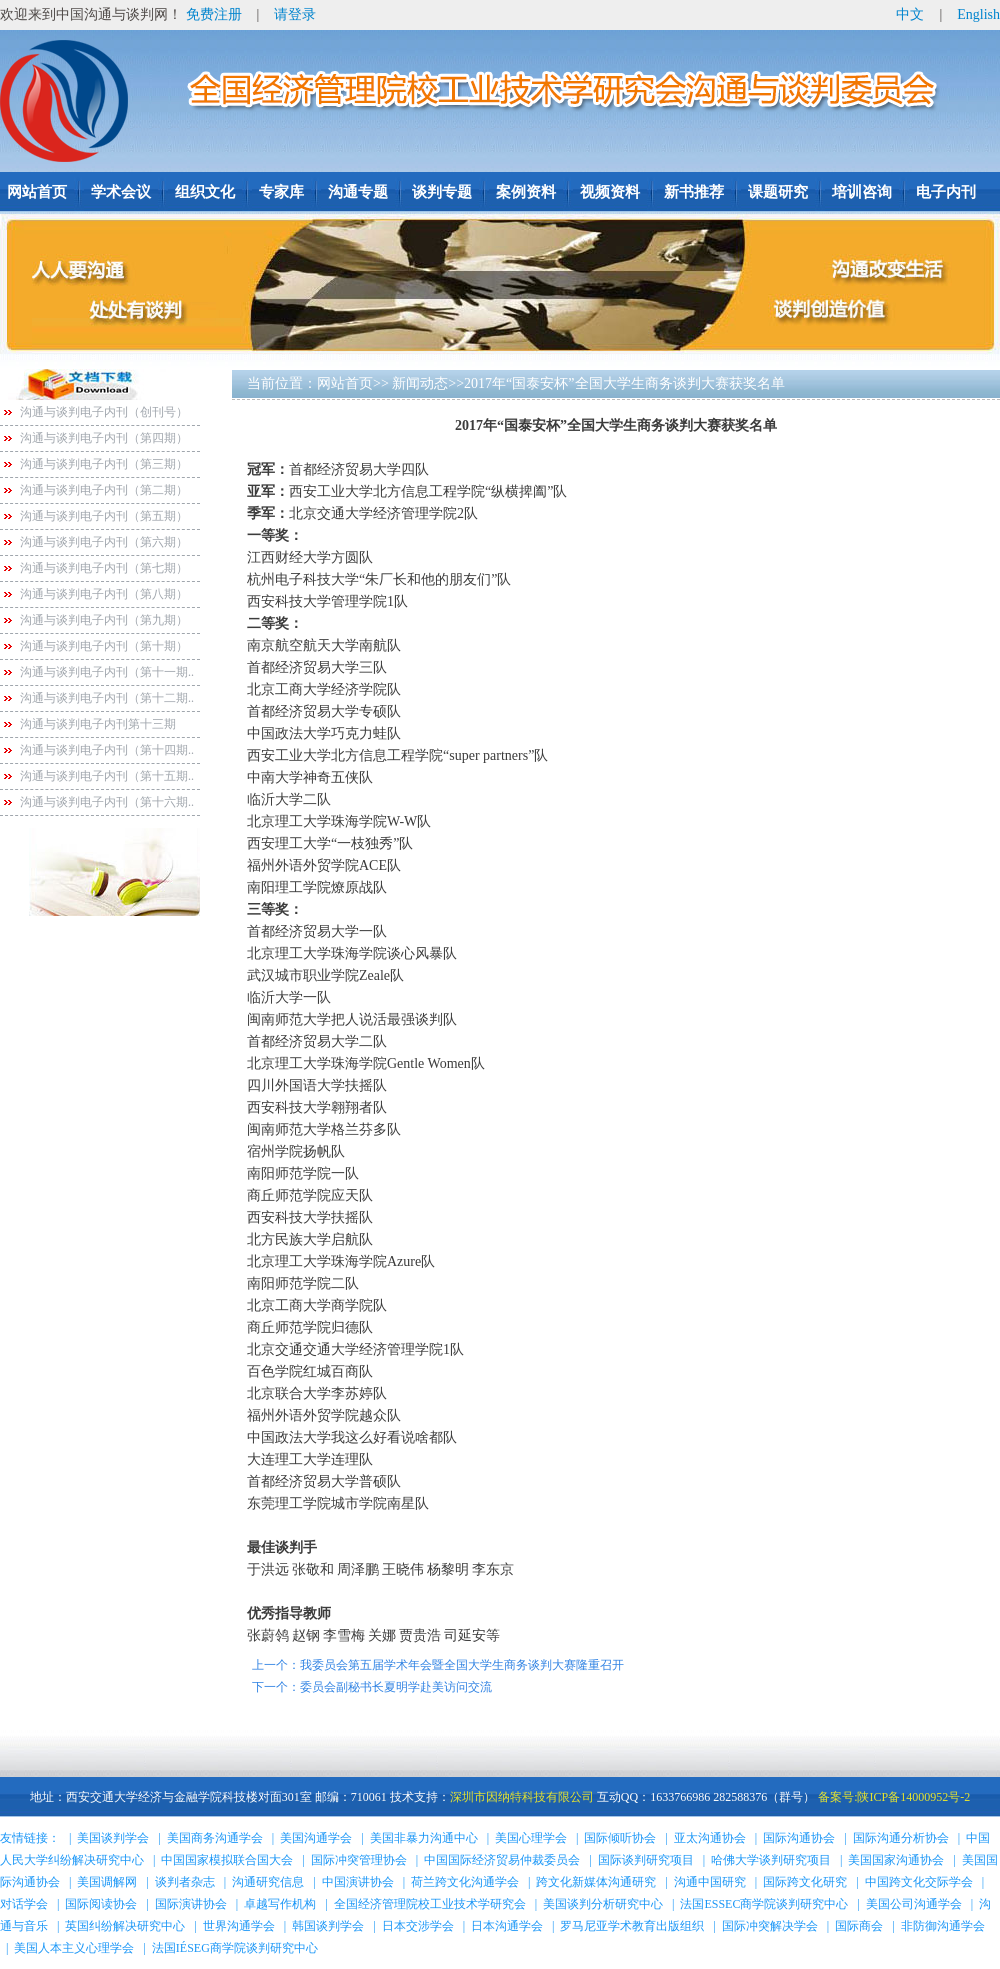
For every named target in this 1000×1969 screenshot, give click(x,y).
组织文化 (205, 192)
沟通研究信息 (268, 1882)
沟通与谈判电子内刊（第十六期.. (107, 802)
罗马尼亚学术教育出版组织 (632, 1926)
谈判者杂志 (185, 1882)
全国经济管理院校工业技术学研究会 (430, 1904)
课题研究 (778, 192)
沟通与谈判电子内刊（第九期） (104, 620)
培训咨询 (862, 192)
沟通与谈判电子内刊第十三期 (98, 724)
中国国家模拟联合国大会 (227, 1860)
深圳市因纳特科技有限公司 (522, 1797)
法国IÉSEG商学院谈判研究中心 (235, 1948)
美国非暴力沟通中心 (424, 1838)
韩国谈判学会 (328, 1926)
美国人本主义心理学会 (74, 1948)
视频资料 (610, 192)
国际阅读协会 (101, 1904)
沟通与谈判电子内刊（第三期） (104, 464)
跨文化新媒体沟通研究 (596, 1882)
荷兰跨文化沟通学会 (465, 1882)
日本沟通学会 (507, 1926)
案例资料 (526, 192)
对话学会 (24, 1904)
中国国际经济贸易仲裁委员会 (502, 1860)
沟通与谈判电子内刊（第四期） (104, 438)
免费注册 (214, 14)
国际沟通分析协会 (901, 1838)
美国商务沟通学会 (215, 1838)
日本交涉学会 (418, 1926)
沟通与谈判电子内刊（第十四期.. (107, 750)
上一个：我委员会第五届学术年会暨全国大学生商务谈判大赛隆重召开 (438, 1665)
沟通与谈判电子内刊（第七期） (104, 568)
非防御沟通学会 (943, 1926)
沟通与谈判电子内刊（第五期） (104, 516)
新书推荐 (694, 192)
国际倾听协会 (620, 1838)
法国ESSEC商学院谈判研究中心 (764, 1904)
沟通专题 (358, 192)
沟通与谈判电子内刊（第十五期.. (107, 776)
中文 (910, 14)
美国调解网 (107, 1882)
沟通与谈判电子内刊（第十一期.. (107, 672)
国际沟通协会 (799, 1838)
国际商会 (859, 1926)
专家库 (281, 192)
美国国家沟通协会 (896, 1860)
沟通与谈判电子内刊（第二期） (104, 490)
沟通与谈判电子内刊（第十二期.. (107, 698)
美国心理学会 (531, 1838)
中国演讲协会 (358, 1882)
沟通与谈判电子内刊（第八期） (104, 594)
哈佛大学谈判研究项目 (771, 1860)
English (978, 14)
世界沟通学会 (239, 1926)
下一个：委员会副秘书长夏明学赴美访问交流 (372, 1687)
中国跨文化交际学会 (919, 1882)
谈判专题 (442, 192)
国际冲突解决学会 (770, 1926)
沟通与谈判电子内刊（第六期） (104, 542)
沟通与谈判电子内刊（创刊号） (104, 412)
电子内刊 (946, 192)
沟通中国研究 (710, 1882)
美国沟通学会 (316, 1838)
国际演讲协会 (191, 1904)
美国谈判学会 (113, 1838)
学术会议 (121, 192)
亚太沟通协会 (710, 1838)
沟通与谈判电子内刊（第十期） (104, 646)
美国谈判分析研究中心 (603, 1904)
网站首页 (37, 192)
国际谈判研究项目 (646, 1860)
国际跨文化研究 (805, 1882)
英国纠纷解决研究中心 (125, 1926)
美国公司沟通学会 (914, 1904)
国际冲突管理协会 (359, 1860)
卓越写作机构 (280, 1904)
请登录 (295, 14)
